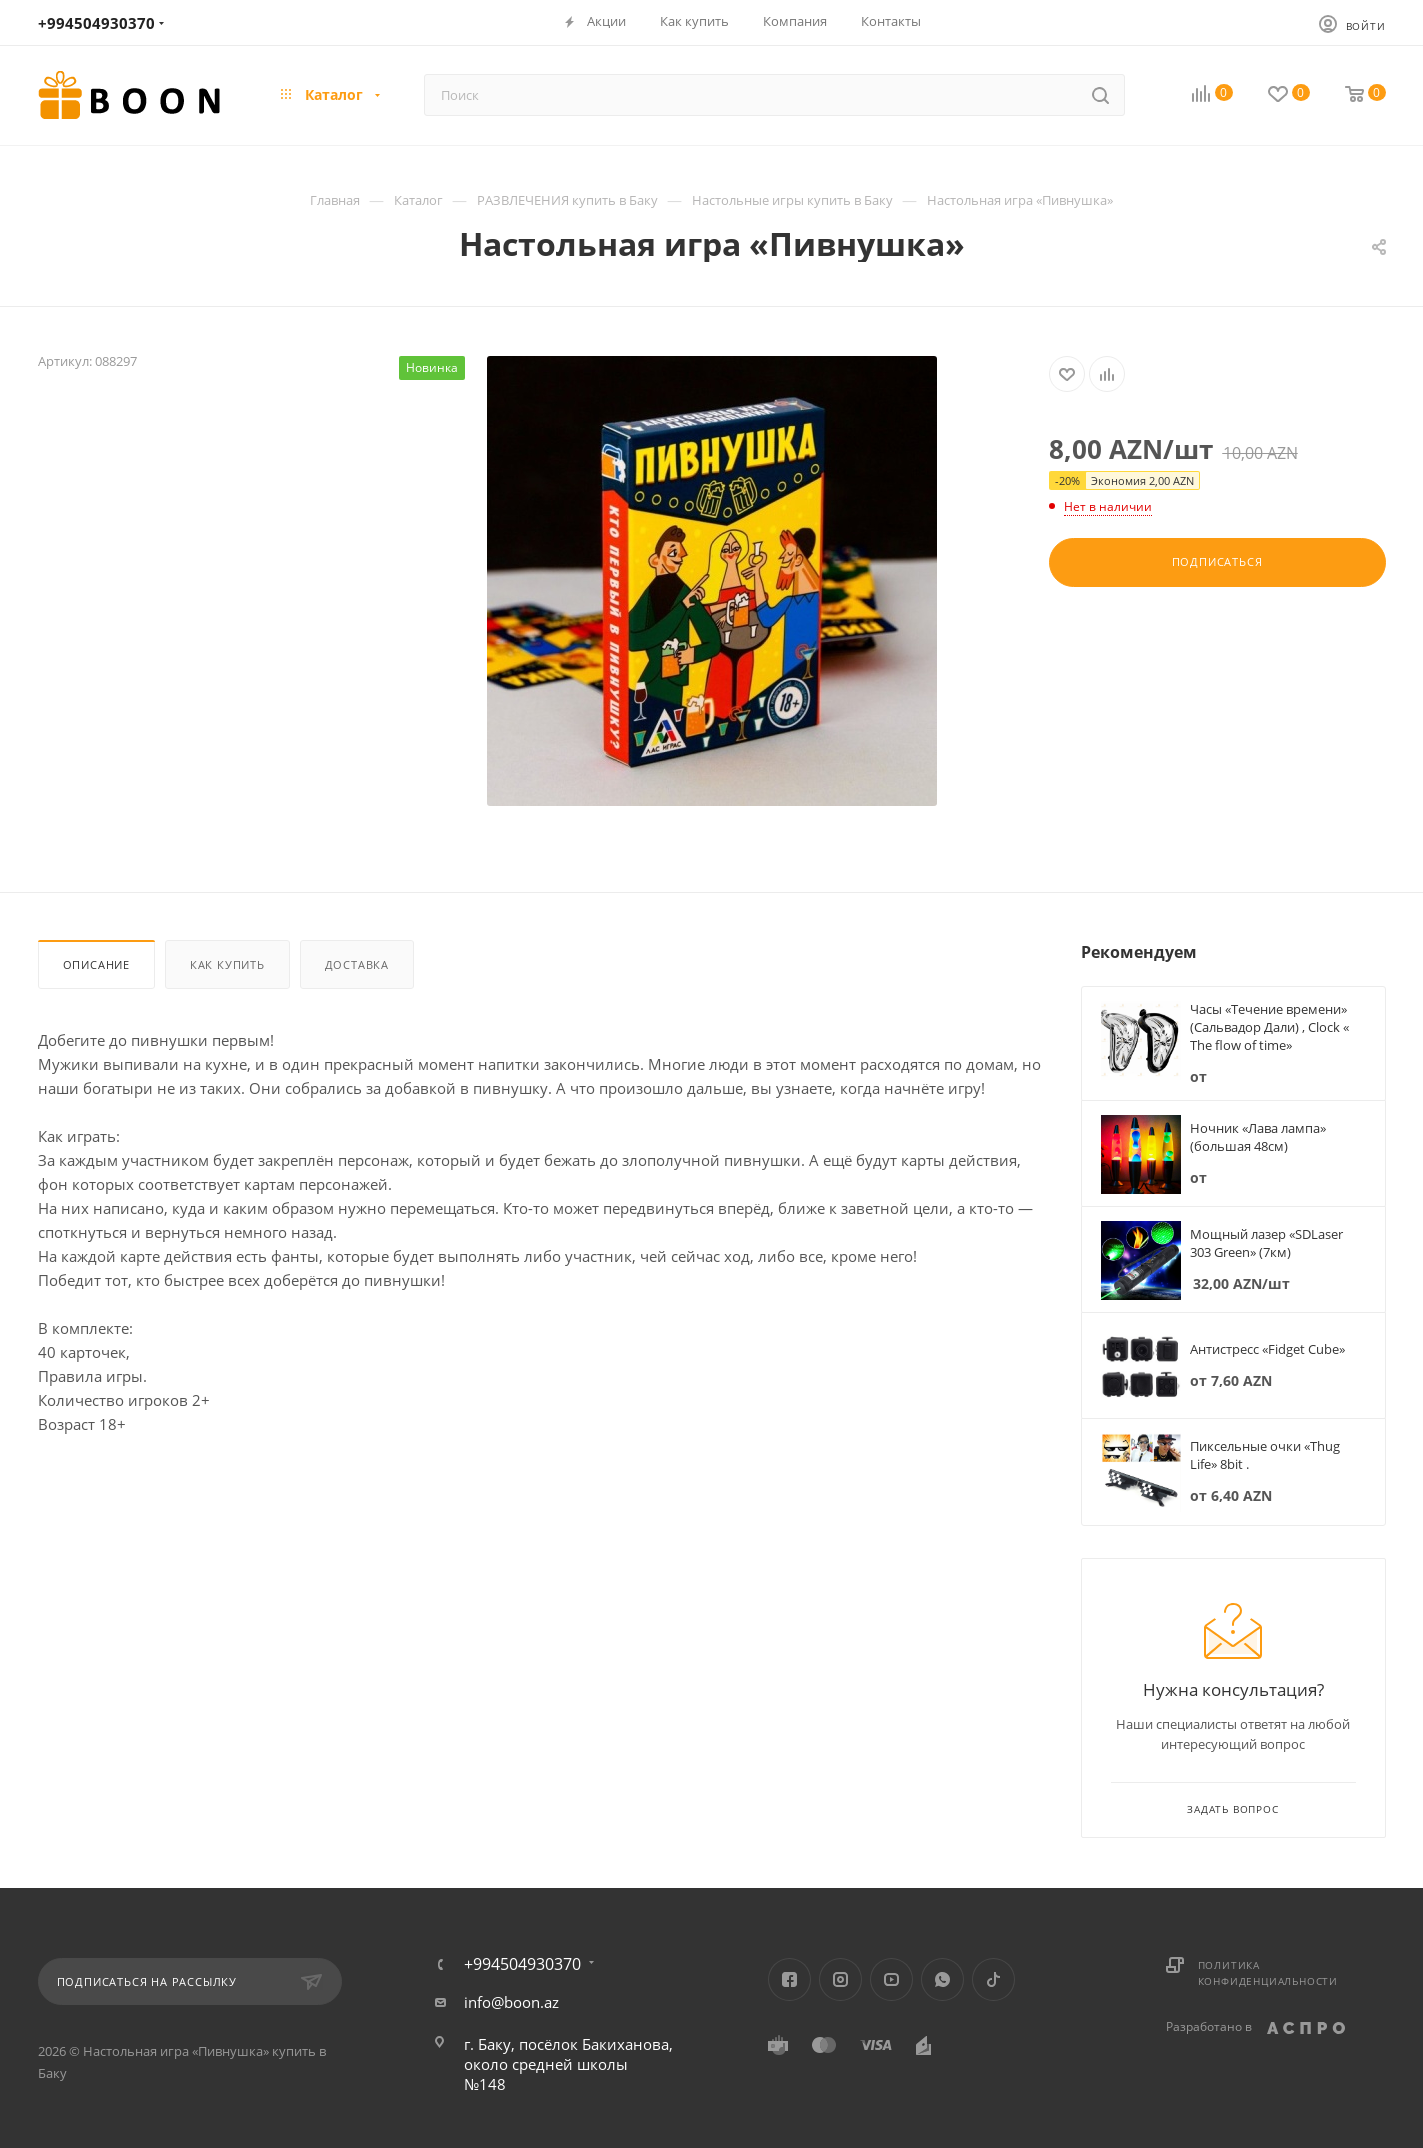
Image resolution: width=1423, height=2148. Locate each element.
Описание (96, 964)
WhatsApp (942, 1979)
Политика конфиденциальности (1268, 1973)
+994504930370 (96, 23)
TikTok (993, 1979)
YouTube (891, 1979)
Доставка (357, 964)
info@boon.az (511, 2002)
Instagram (840, 1979)
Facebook (789, 1979)
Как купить (227, 964)
